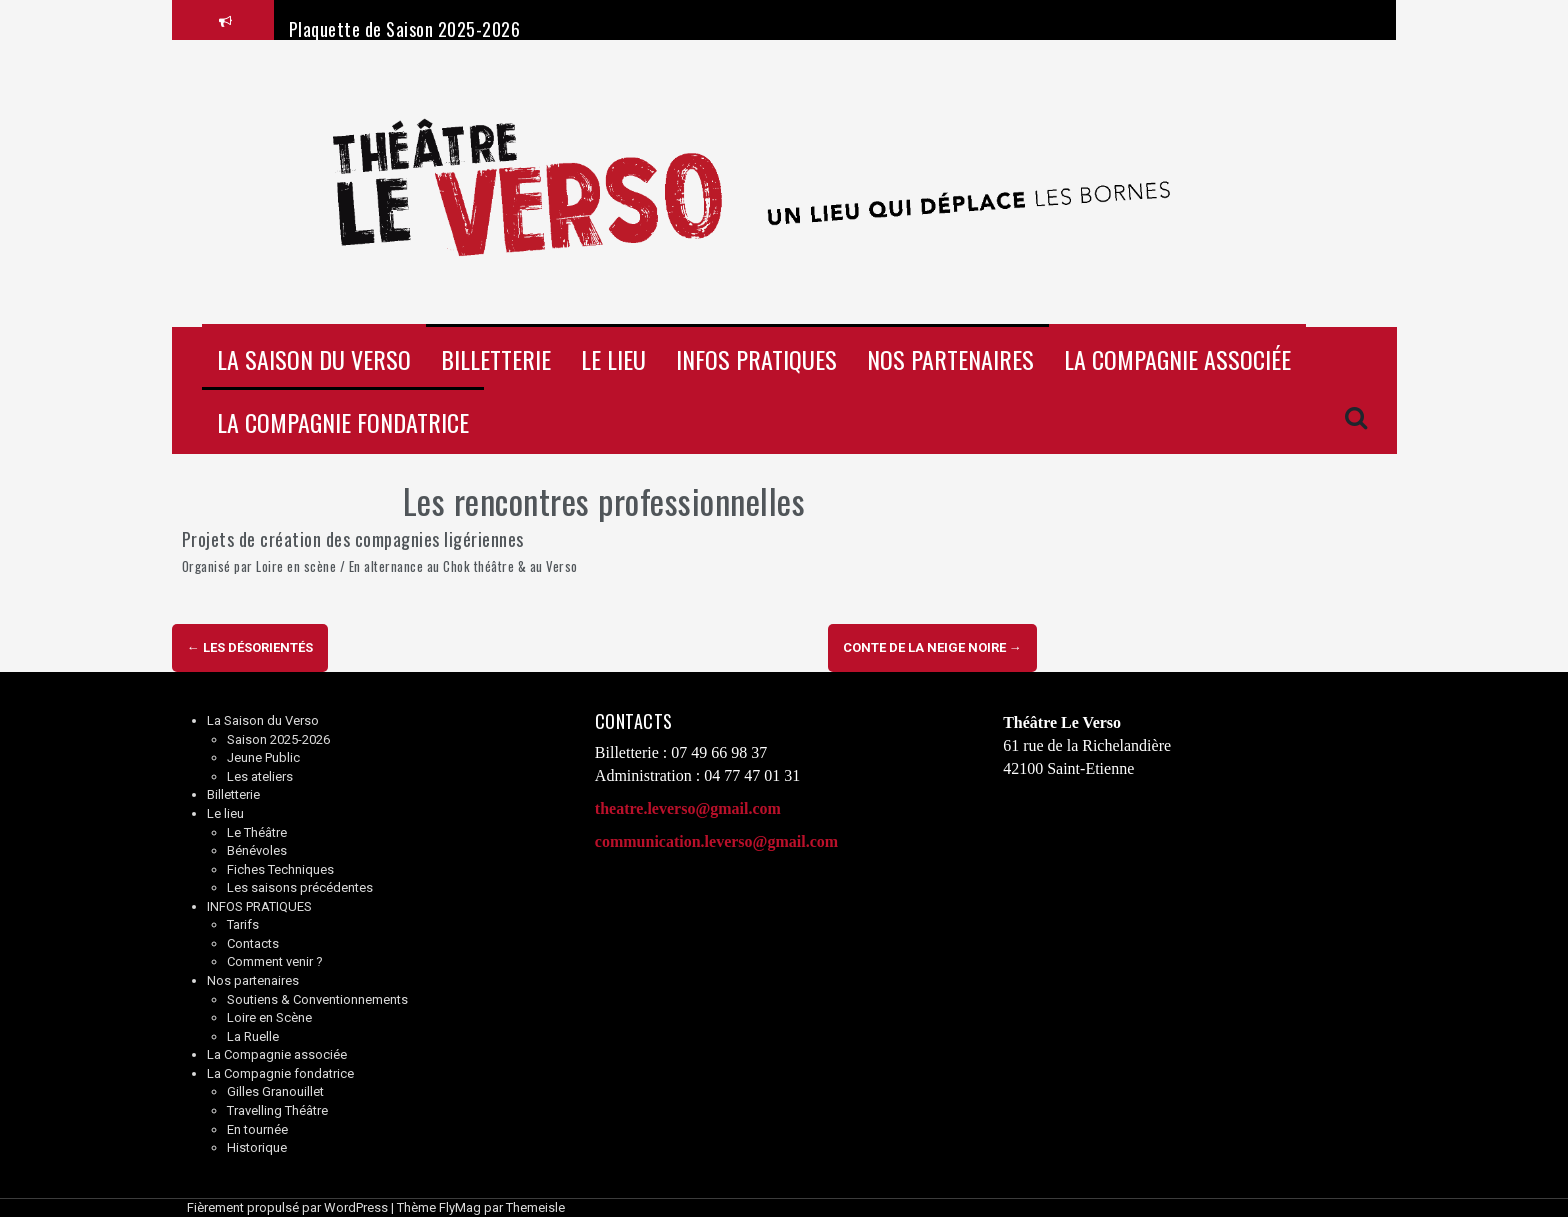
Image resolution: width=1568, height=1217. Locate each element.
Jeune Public (263, 757)
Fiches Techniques (280, 869)
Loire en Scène (269, 1017)
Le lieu (613, 359)
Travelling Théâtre (277, 1110)
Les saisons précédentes (300, 887)
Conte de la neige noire (932, 647)
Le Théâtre (257, 832)
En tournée (257, 1129)
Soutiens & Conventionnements (317, 999)
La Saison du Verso (314, 359)
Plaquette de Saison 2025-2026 (405, 29)
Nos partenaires (950, 359)
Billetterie (496, 359)
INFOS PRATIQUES (756, 359)
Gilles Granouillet (275, 1091)
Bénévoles (257, 850)
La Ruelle (253, 1036)
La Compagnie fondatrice (343, 422)
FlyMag (460, 1207)
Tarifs (243, 924)
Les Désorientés (250, 647)
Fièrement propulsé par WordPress (287, 1207)
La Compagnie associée (1177, 359)
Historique (257, 1147)
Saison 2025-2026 (278, 739)
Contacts (253, 943)
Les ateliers (260, 776)
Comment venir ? (275, 961)
